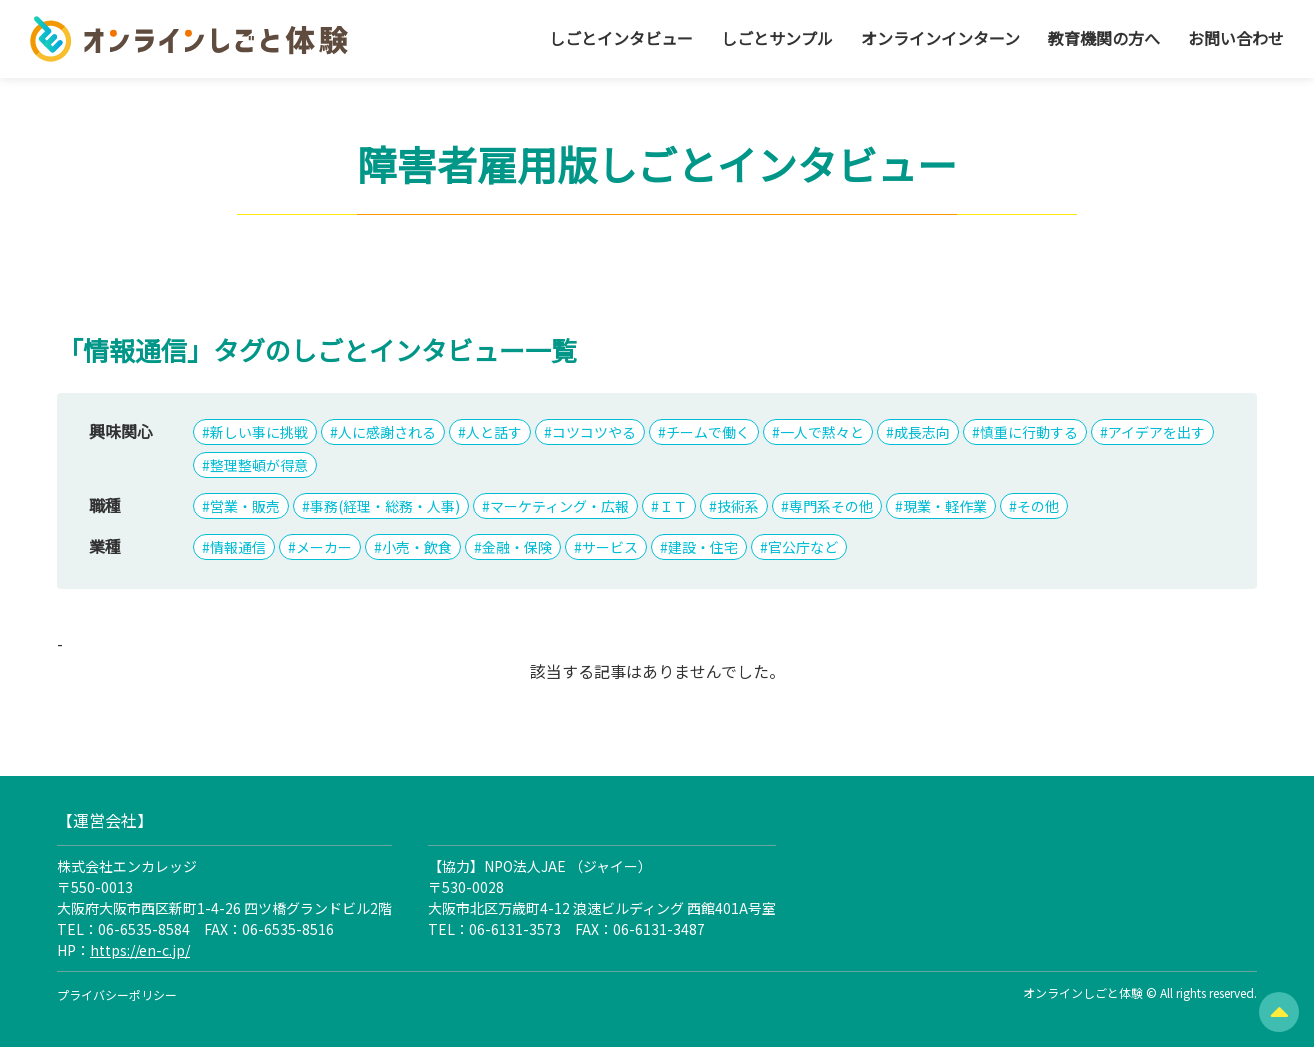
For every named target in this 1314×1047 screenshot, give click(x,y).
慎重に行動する (1029, 432)
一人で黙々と (822, 432)
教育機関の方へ (1104, 38)
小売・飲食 (417, 547)
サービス (610, 547)
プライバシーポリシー (117, 994)
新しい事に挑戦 (259, 432)
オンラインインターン (940, 38)
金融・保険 (517, 547)
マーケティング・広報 (559, 506)
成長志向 (922, 432)
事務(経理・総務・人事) (385, 506)
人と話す (494, 432)
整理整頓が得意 (259, 465)
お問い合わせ (1236, 38)
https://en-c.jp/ (140, 950)
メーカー (324, 547)
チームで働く (708, 432)
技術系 (738, 506)
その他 (1038, 506)
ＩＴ (673, 506)
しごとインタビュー (621, 38)
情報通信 (238, 547)
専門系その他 (831, 506)
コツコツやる (594, 432)
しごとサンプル (777, 38)
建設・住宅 (703, 547)
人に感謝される (387, 432)
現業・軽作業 (945, 506)
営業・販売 (245, 506)
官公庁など (803, 547)
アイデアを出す (1156, 432)
